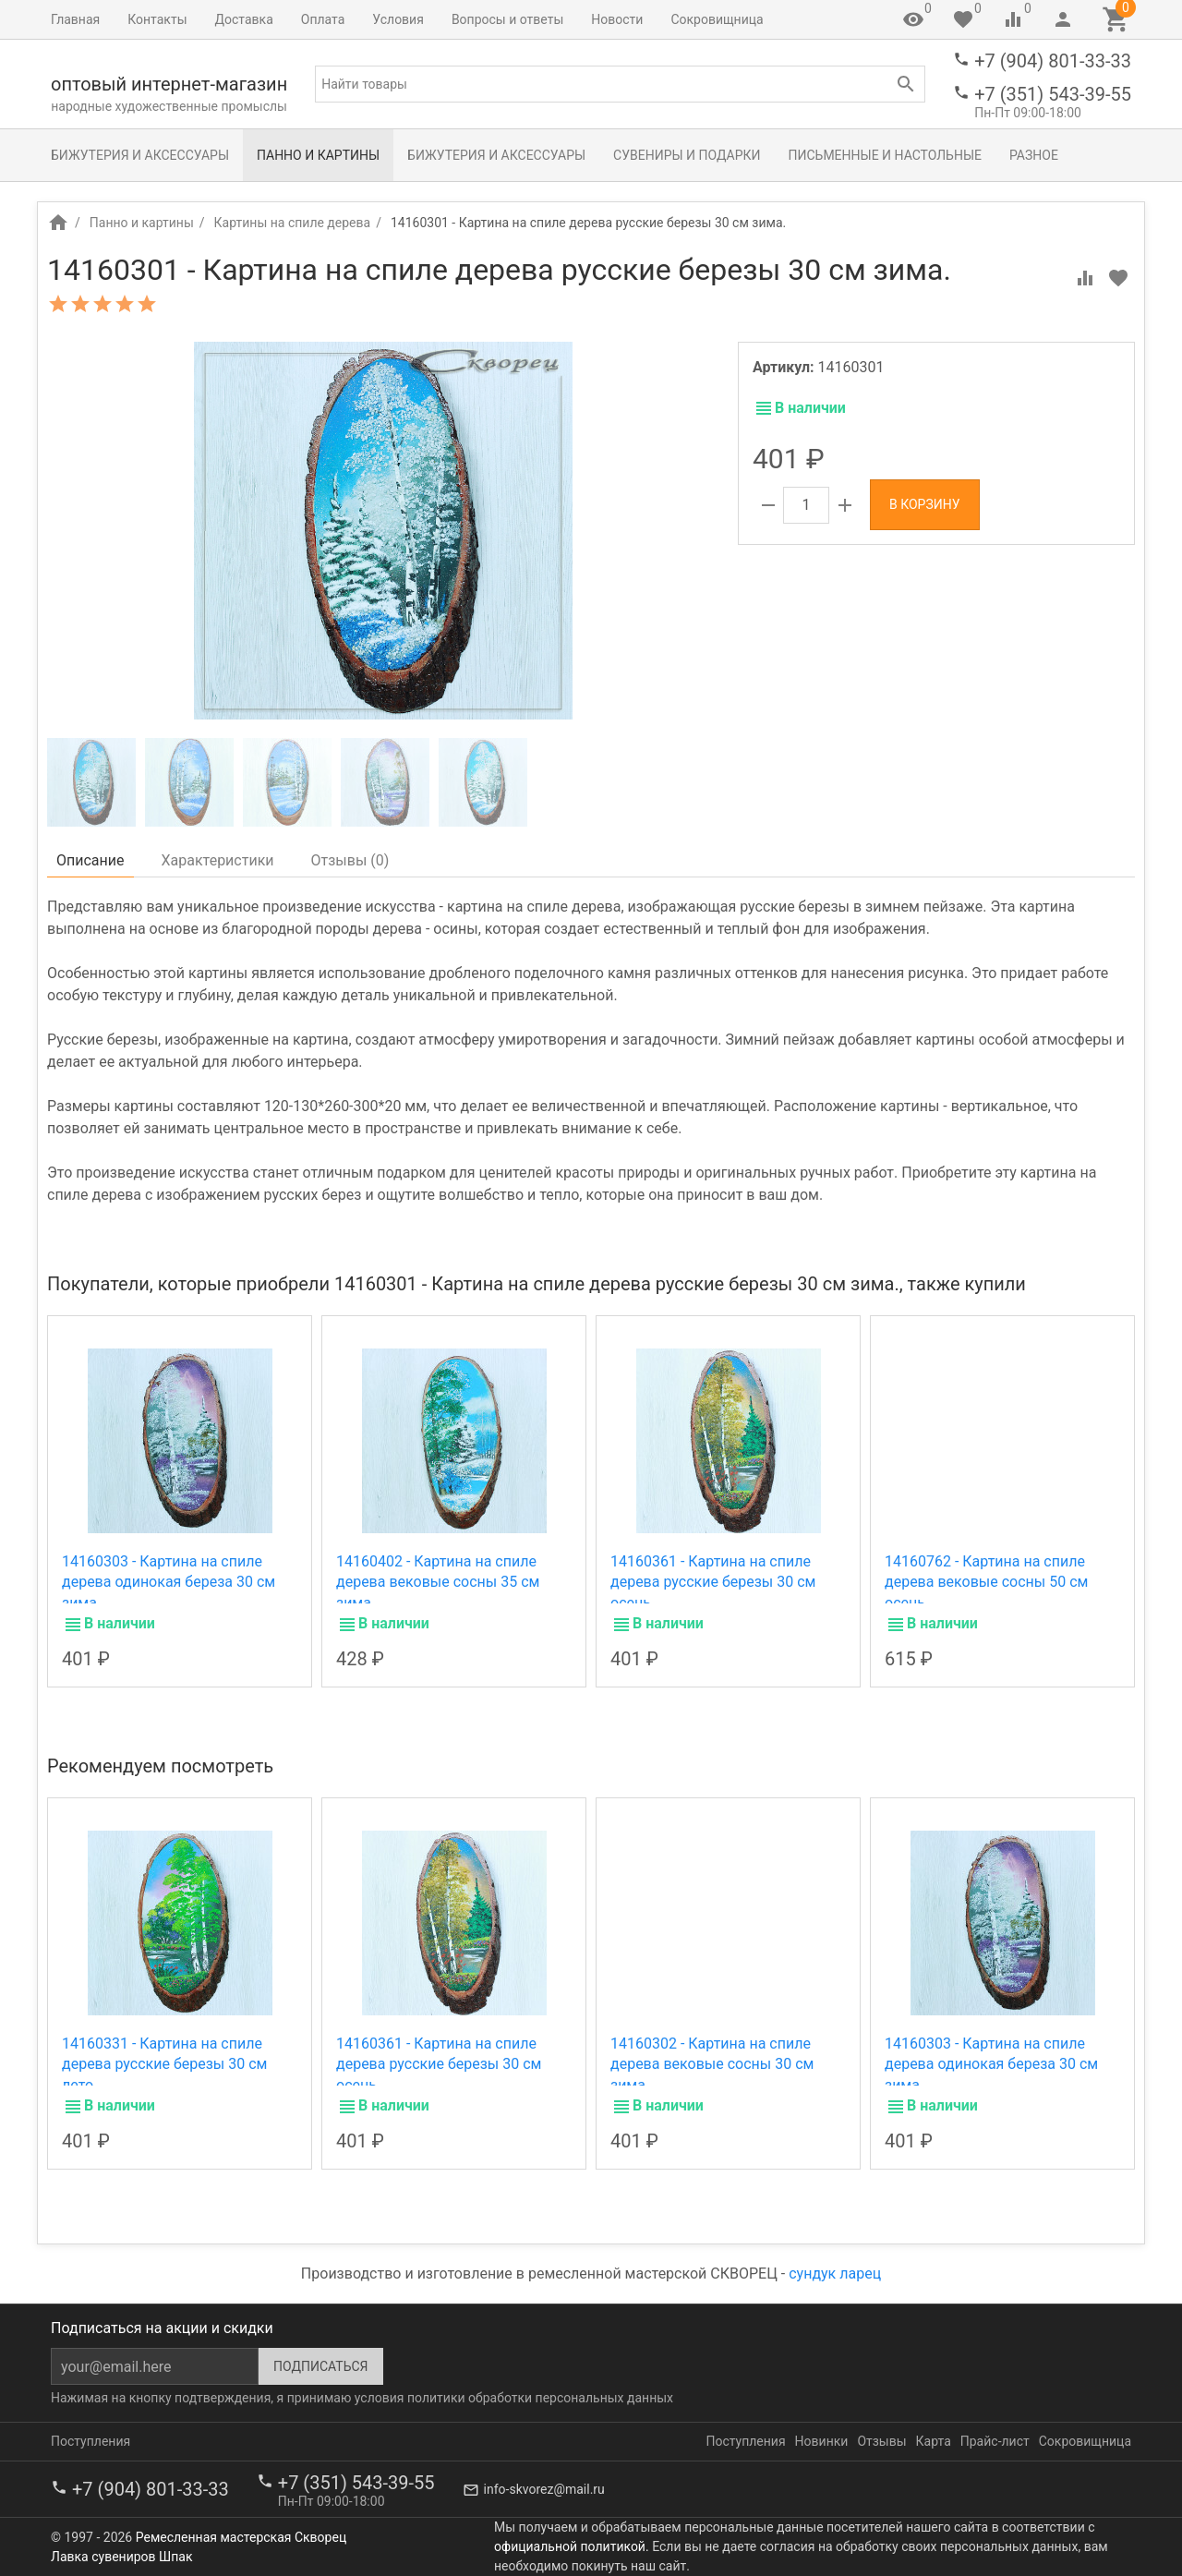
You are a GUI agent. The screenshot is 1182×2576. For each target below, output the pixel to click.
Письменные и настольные (885, 155)
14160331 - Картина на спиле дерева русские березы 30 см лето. (164, 2064)
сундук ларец (835, 2273)
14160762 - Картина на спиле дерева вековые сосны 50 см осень (986, 1582)
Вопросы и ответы (507, 19)
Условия (398, 19)
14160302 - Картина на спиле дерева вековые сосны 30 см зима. (712, 2064)
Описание (90, 860)
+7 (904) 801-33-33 (1052, 61)
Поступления (90, 2441)
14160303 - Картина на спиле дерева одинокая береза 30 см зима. (168, 1582)
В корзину (924, 504)
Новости (617, 19)
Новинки (822, 2441)
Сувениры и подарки (686, 155)
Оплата (323, 19)
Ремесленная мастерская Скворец (241, 2537)
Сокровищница (716, 19)
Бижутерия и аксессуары (140, 155)
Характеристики (218, 860)
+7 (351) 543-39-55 (1052, 94)
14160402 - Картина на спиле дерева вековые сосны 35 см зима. (437, 1582)
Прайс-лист (995, 2441)
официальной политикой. (571, 2546)
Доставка (244, 19)
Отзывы (881, 2441)
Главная (75, 19)
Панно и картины (318, 155)
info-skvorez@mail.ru (544, 2489)
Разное (1033, 155)
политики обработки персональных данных (540, 2397)
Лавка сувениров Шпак (121, 2556)
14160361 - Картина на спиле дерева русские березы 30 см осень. (712, 1582)
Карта (933, 2441)
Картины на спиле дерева (292, 222)
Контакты (157, 19)
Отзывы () (350, 860)
